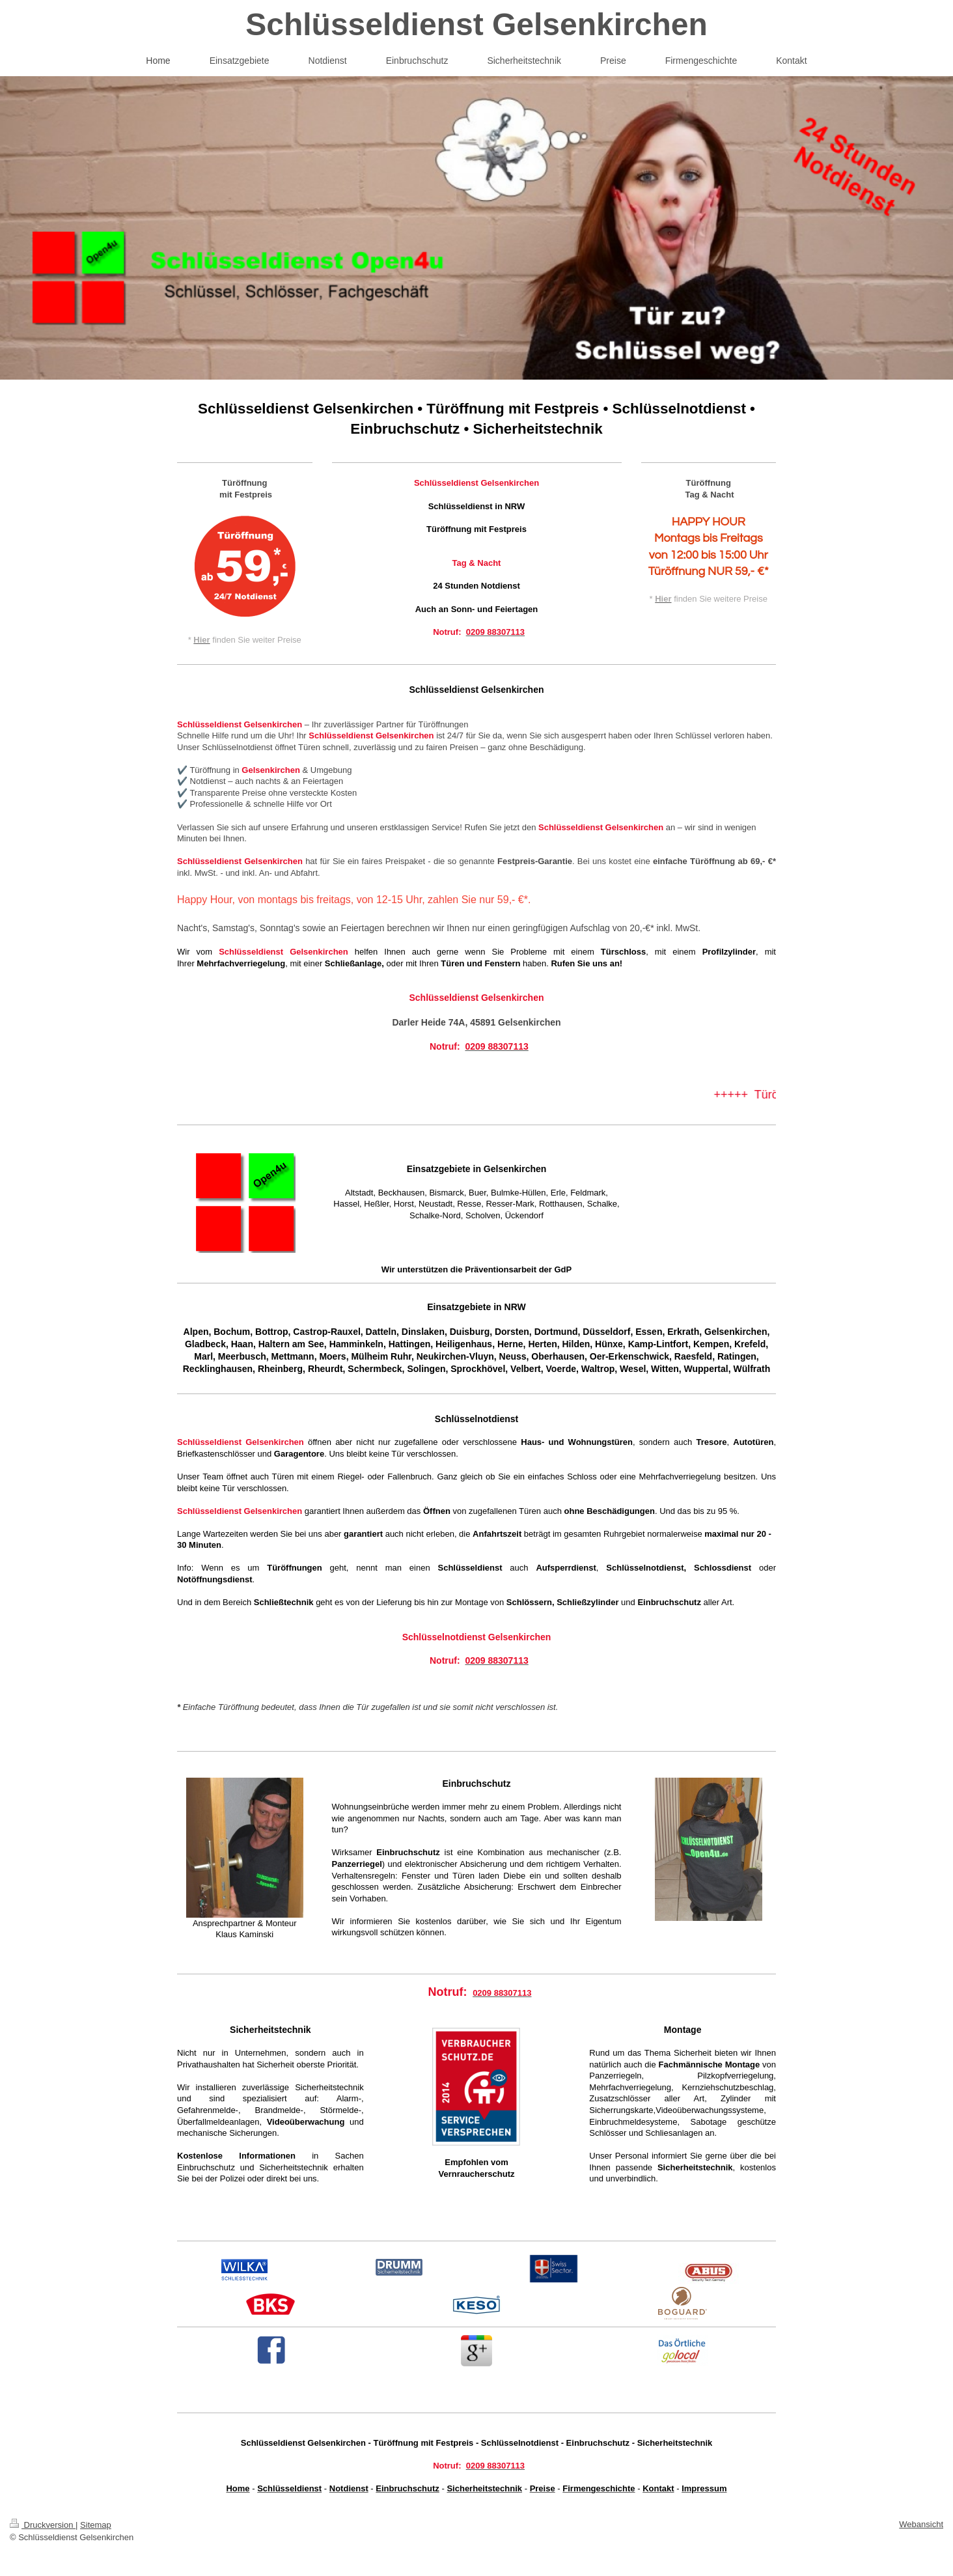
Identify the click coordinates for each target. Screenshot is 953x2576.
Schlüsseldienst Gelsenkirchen (476, 24)
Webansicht (921, 2524)
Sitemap (95, 2525)
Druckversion (43, 2525)
